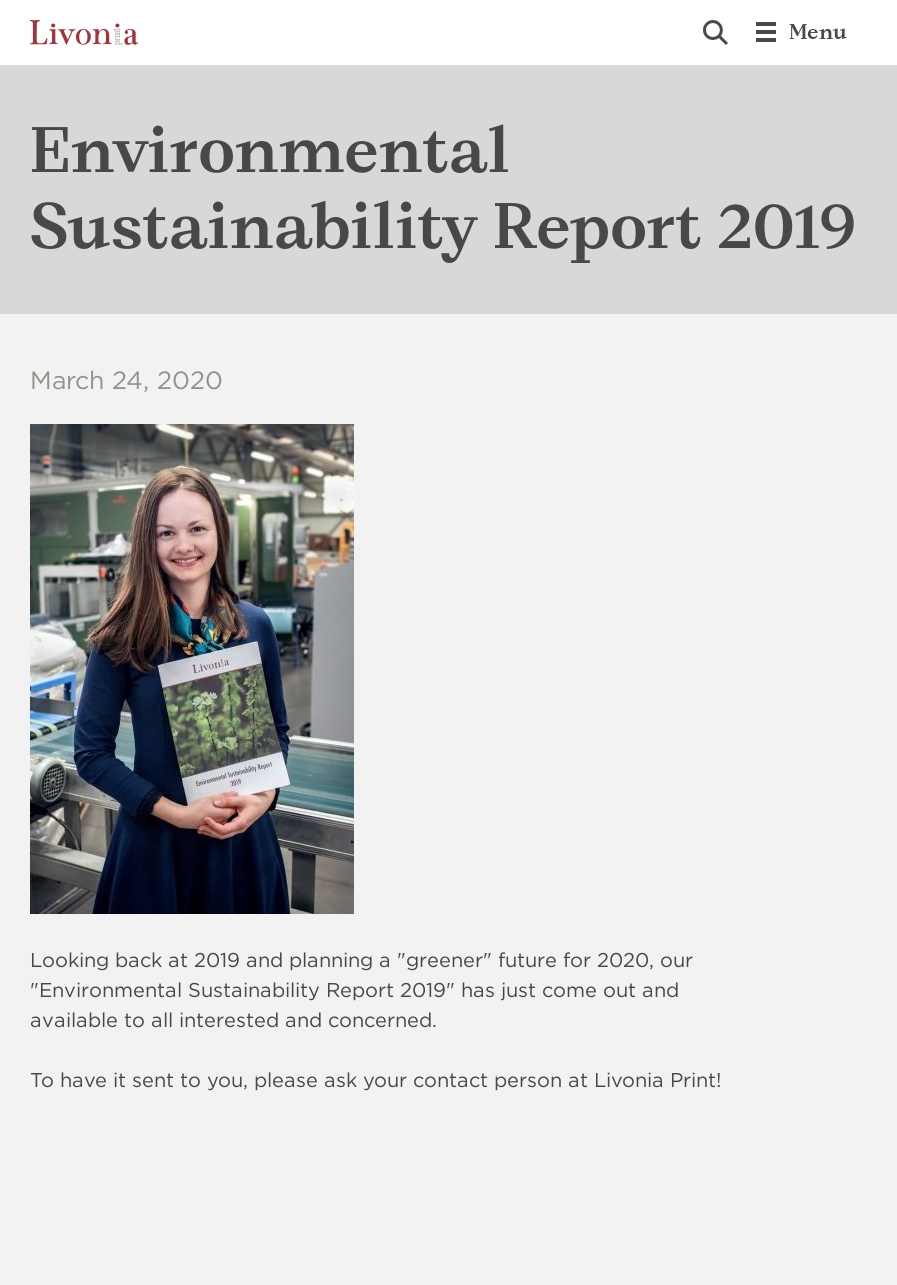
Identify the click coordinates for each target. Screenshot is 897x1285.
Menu (800, 32)
